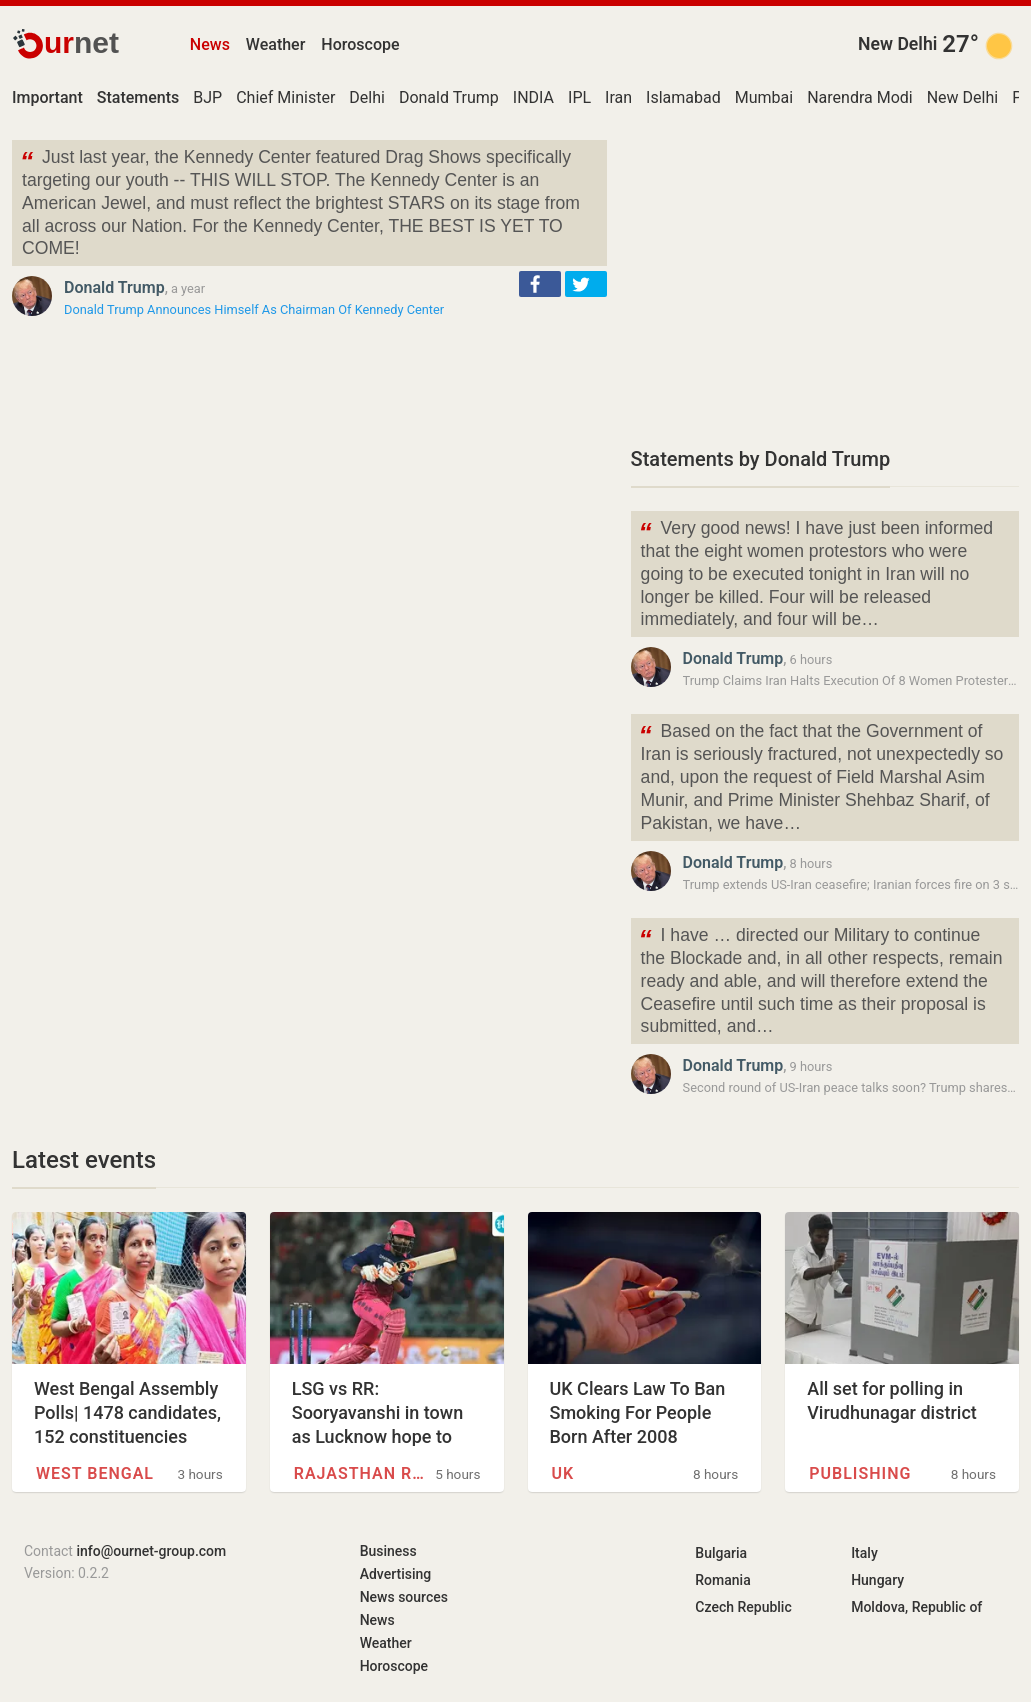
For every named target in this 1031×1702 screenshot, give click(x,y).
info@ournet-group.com (151, 1551)
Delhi (367, 97)
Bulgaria (721, 1553)
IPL (579, 97)
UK (563, 1473)
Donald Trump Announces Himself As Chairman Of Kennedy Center (254, 309)
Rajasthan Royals (359, 1473)
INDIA (533, 97)
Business (388, 1551)
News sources (404, 1597)
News (210, 44)
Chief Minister (285, 97)
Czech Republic (743, 1607)
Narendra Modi (860, 97)
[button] (540, 284)
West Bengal (95, 1473)
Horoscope (360, 44)
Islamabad (683, 97)
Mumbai (764, 97)
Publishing (860, 1473)
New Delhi (897, 44)
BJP (207, 97)
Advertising (396, 1574)
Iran (618, 97)
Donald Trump (449, 97)
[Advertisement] (825, 280)
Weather (275, 44)
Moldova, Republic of (916, 1607)
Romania (722, 1580)
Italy (864, 1553)
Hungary (877, 1580)
